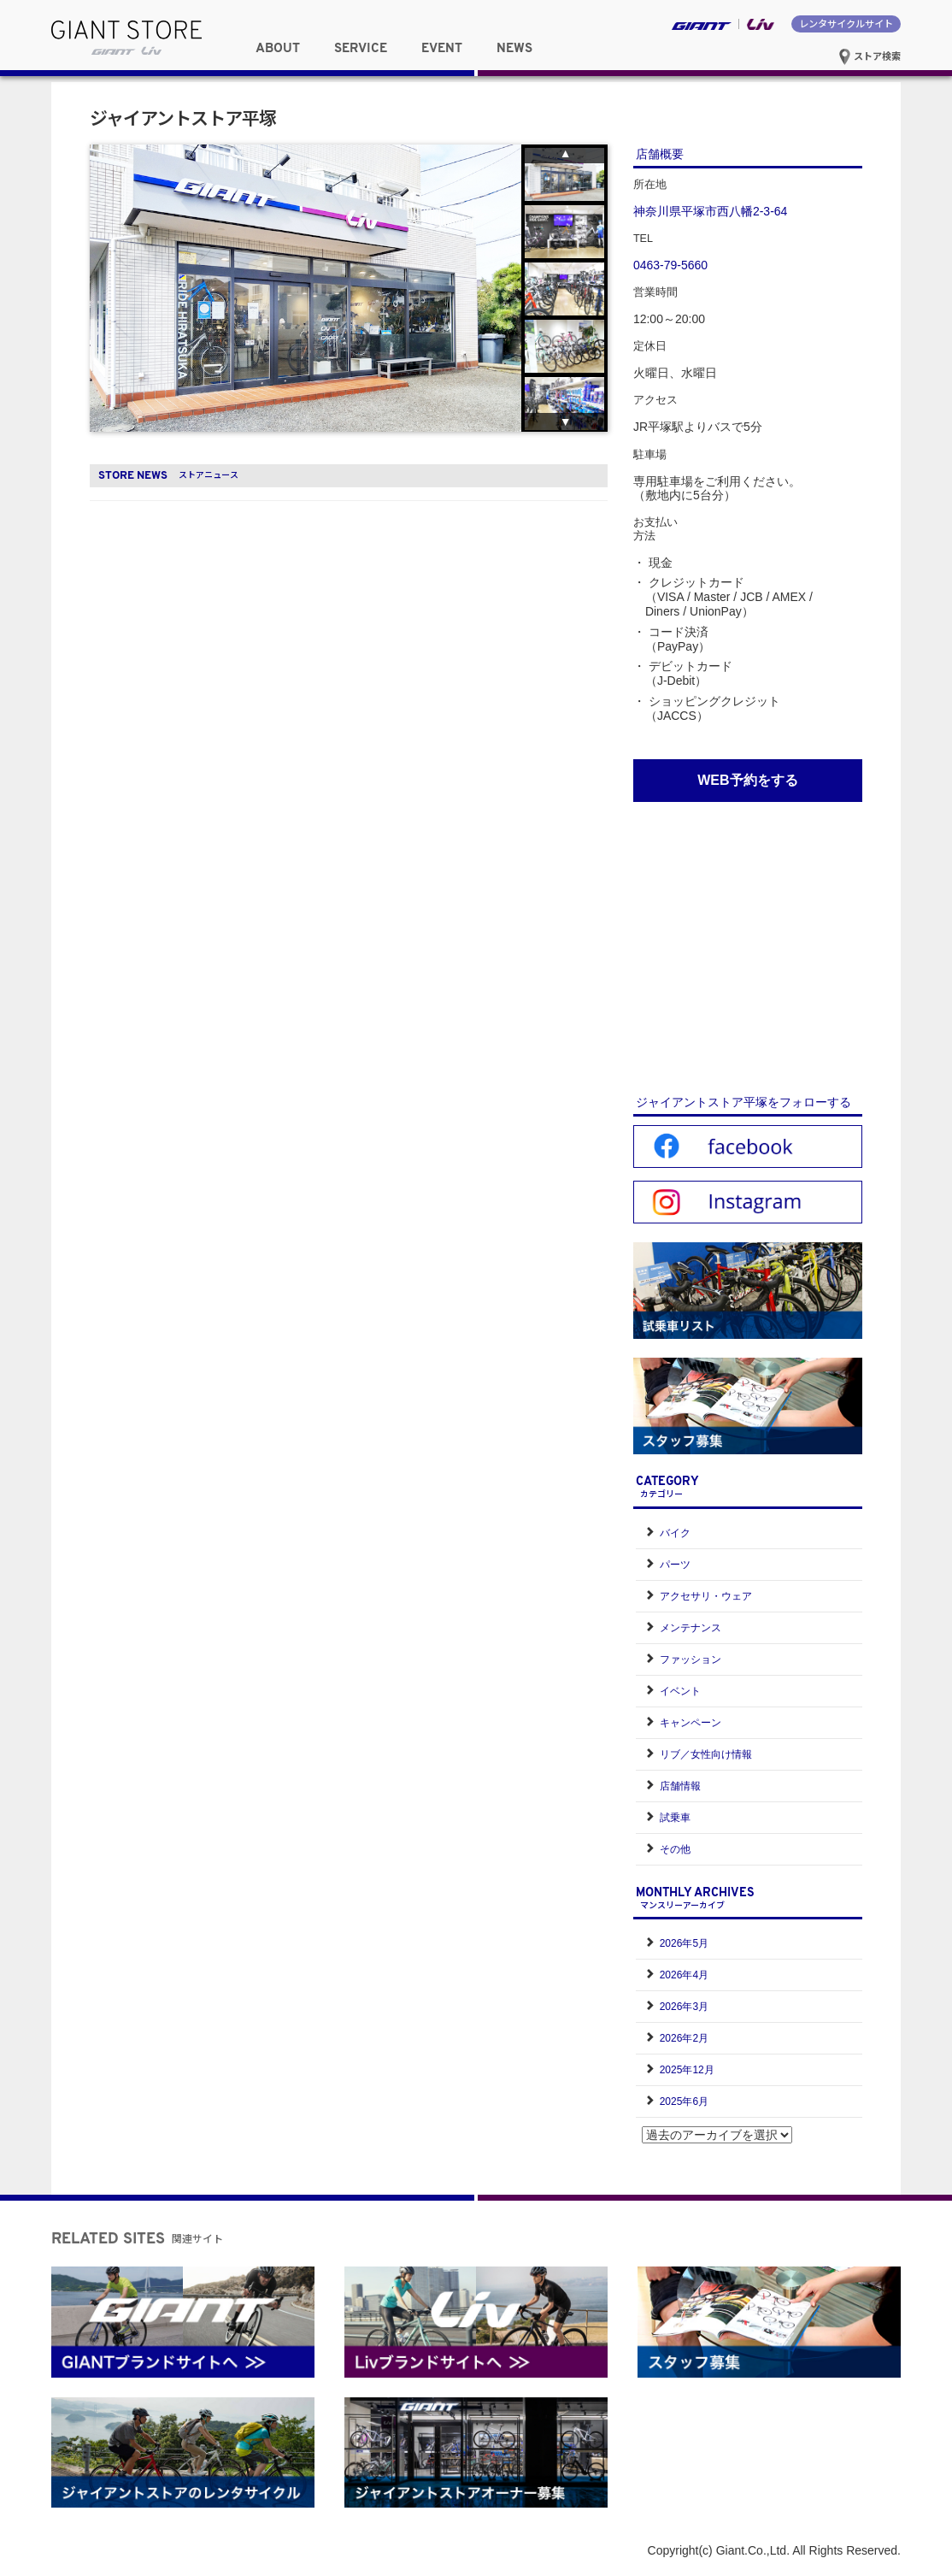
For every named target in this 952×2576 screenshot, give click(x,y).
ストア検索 (869, 55)
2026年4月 (684, 1975)
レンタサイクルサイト (846, 23)
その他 (675, 1849)
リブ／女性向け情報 (706, 1754)
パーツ (675, 1565)
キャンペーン (690, 1723)
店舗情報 (680, 1786)
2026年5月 (684, 1943)
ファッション (690, 1659)
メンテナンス (690, 1628)
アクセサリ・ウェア (706, 1596)
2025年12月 (687, 2070)
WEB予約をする (747, 780)
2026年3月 (684, 2007)
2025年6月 (684, 2101)
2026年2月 (684, 2038)
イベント (680, 1691)
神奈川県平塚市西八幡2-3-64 (710, 211)
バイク (675, 1533)
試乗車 (675, 1818)
